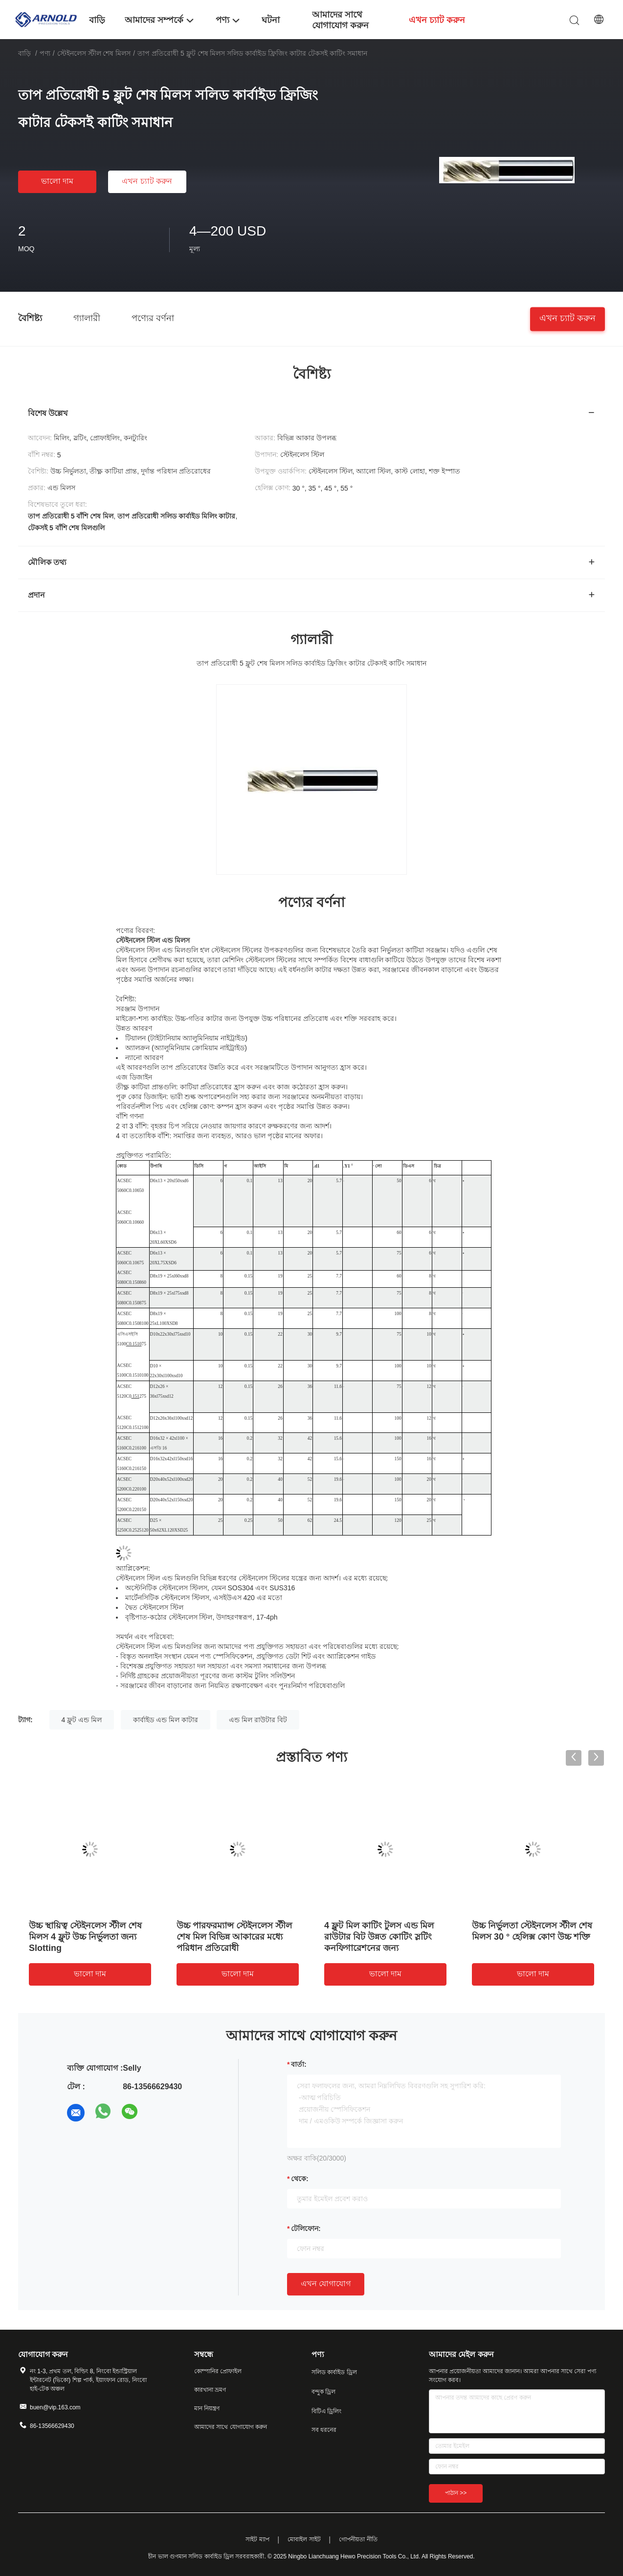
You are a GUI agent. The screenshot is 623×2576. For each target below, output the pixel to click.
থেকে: (300, 2179)
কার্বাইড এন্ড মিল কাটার (165, 1720)
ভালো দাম (57, 181)
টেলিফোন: (306, 2228)
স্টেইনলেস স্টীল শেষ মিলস (94, 53)
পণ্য (45, 53)
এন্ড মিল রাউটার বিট (258, 1720)
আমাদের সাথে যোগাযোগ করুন (230, 2427)
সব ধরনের (324, 2429)
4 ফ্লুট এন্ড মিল (82, 1720)
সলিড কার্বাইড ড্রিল (334, 2372)
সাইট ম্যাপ (257, 2539)
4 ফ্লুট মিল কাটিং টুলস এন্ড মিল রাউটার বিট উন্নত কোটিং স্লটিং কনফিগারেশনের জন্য (379, 1937)
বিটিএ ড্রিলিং (326, 2411)
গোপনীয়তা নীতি (358, 2539)
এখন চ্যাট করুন (147, 181)
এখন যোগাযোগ (326, 2283)
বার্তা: (299, 2064)
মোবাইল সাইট (304, 2539)
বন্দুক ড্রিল (323, 2391)
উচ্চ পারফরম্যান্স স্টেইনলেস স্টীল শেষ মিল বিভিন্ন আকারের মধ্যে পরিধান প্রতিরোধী (234, 1937)
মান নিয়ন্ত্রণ (207, 2408)
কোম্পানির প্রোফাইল (218, 2371)
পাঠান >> (456, 2492)
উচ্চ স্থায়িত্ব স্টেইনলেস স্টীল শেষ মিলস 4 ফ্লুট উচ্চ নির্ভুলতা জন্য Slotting (85, 1937)
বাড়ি (24, 53)
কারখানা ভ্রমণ (210, 2389)
